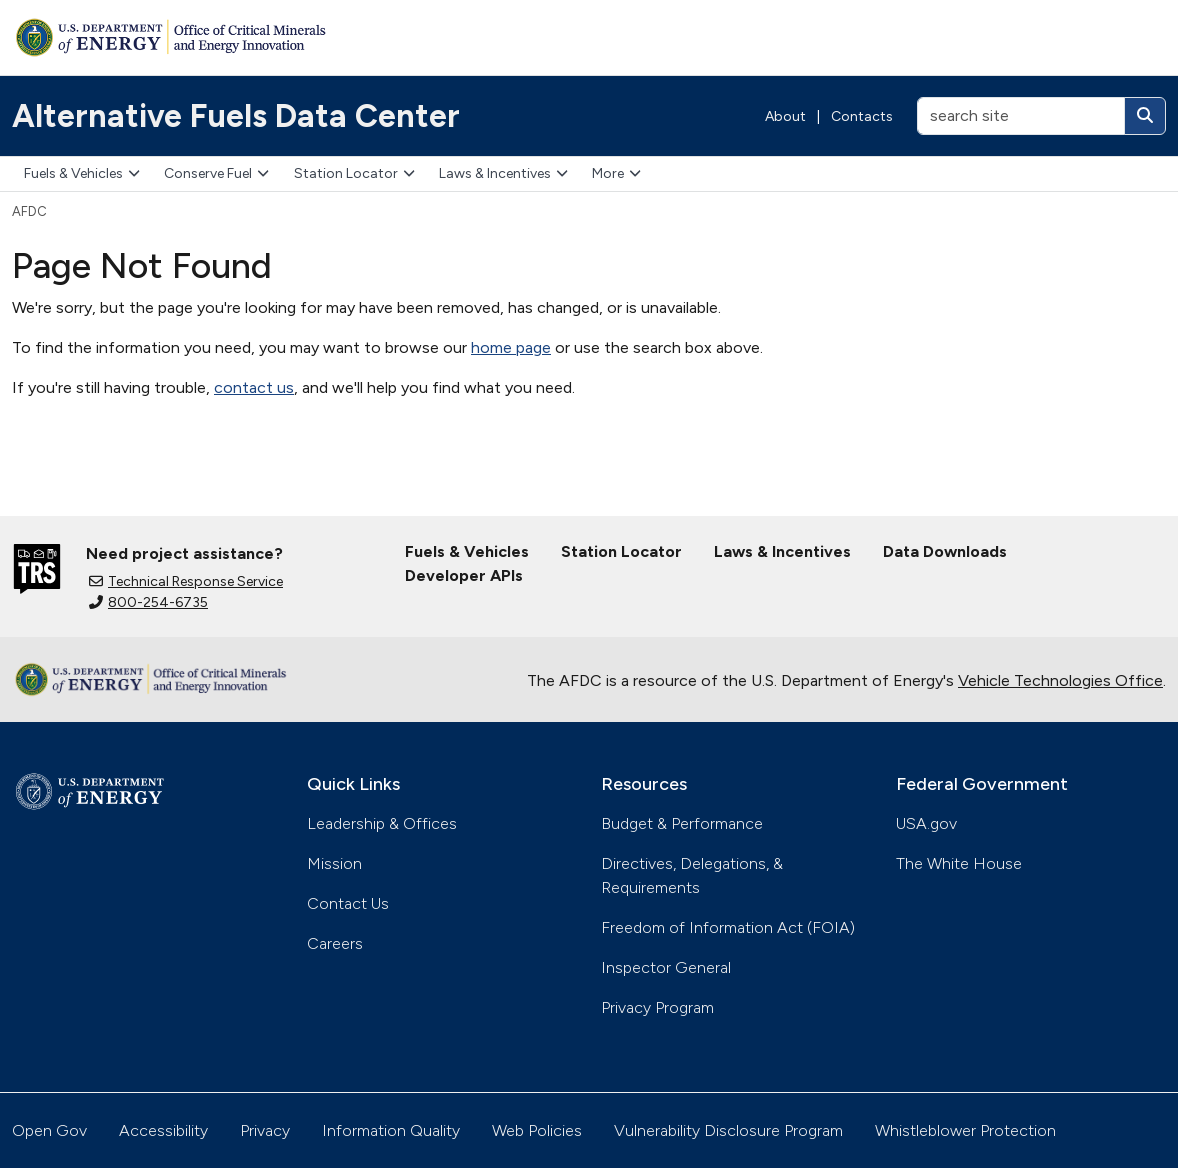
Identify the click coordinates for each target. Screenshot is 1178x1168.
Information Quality (391, 1130)
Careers (335, 943)
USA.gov (926, 823)
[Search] (1145, 116)
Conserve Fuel (216, 173)
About (785, 116)
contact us (254, 387)
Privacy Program (657, 1007)
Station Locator (354, 173)
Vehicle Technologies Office (1060, 680)
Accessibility (163, 1130)
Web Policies (537, 1130)
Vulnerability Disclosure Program (728, 1130)
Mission (334, 863)
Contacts (862, 116)
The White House (959, 863)
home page (511, 347)
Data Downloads (945, 551)
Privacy (265, 1130)
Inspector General (666, 967)
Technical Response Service (186, 581)
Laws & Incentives (503, 173)
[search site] (1021, 116)
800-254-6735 (148, 602)
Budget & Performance (682, 823)
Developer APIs (464, 575)
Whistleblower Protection (965, 1130)
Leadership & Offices (382, 823)
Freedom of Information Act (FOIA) (728, 927)
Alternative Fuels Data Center (236, 116)
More (616, 173)
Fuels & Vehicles (82, 173)
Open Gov (49, 1130)
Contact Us (348, 903)
